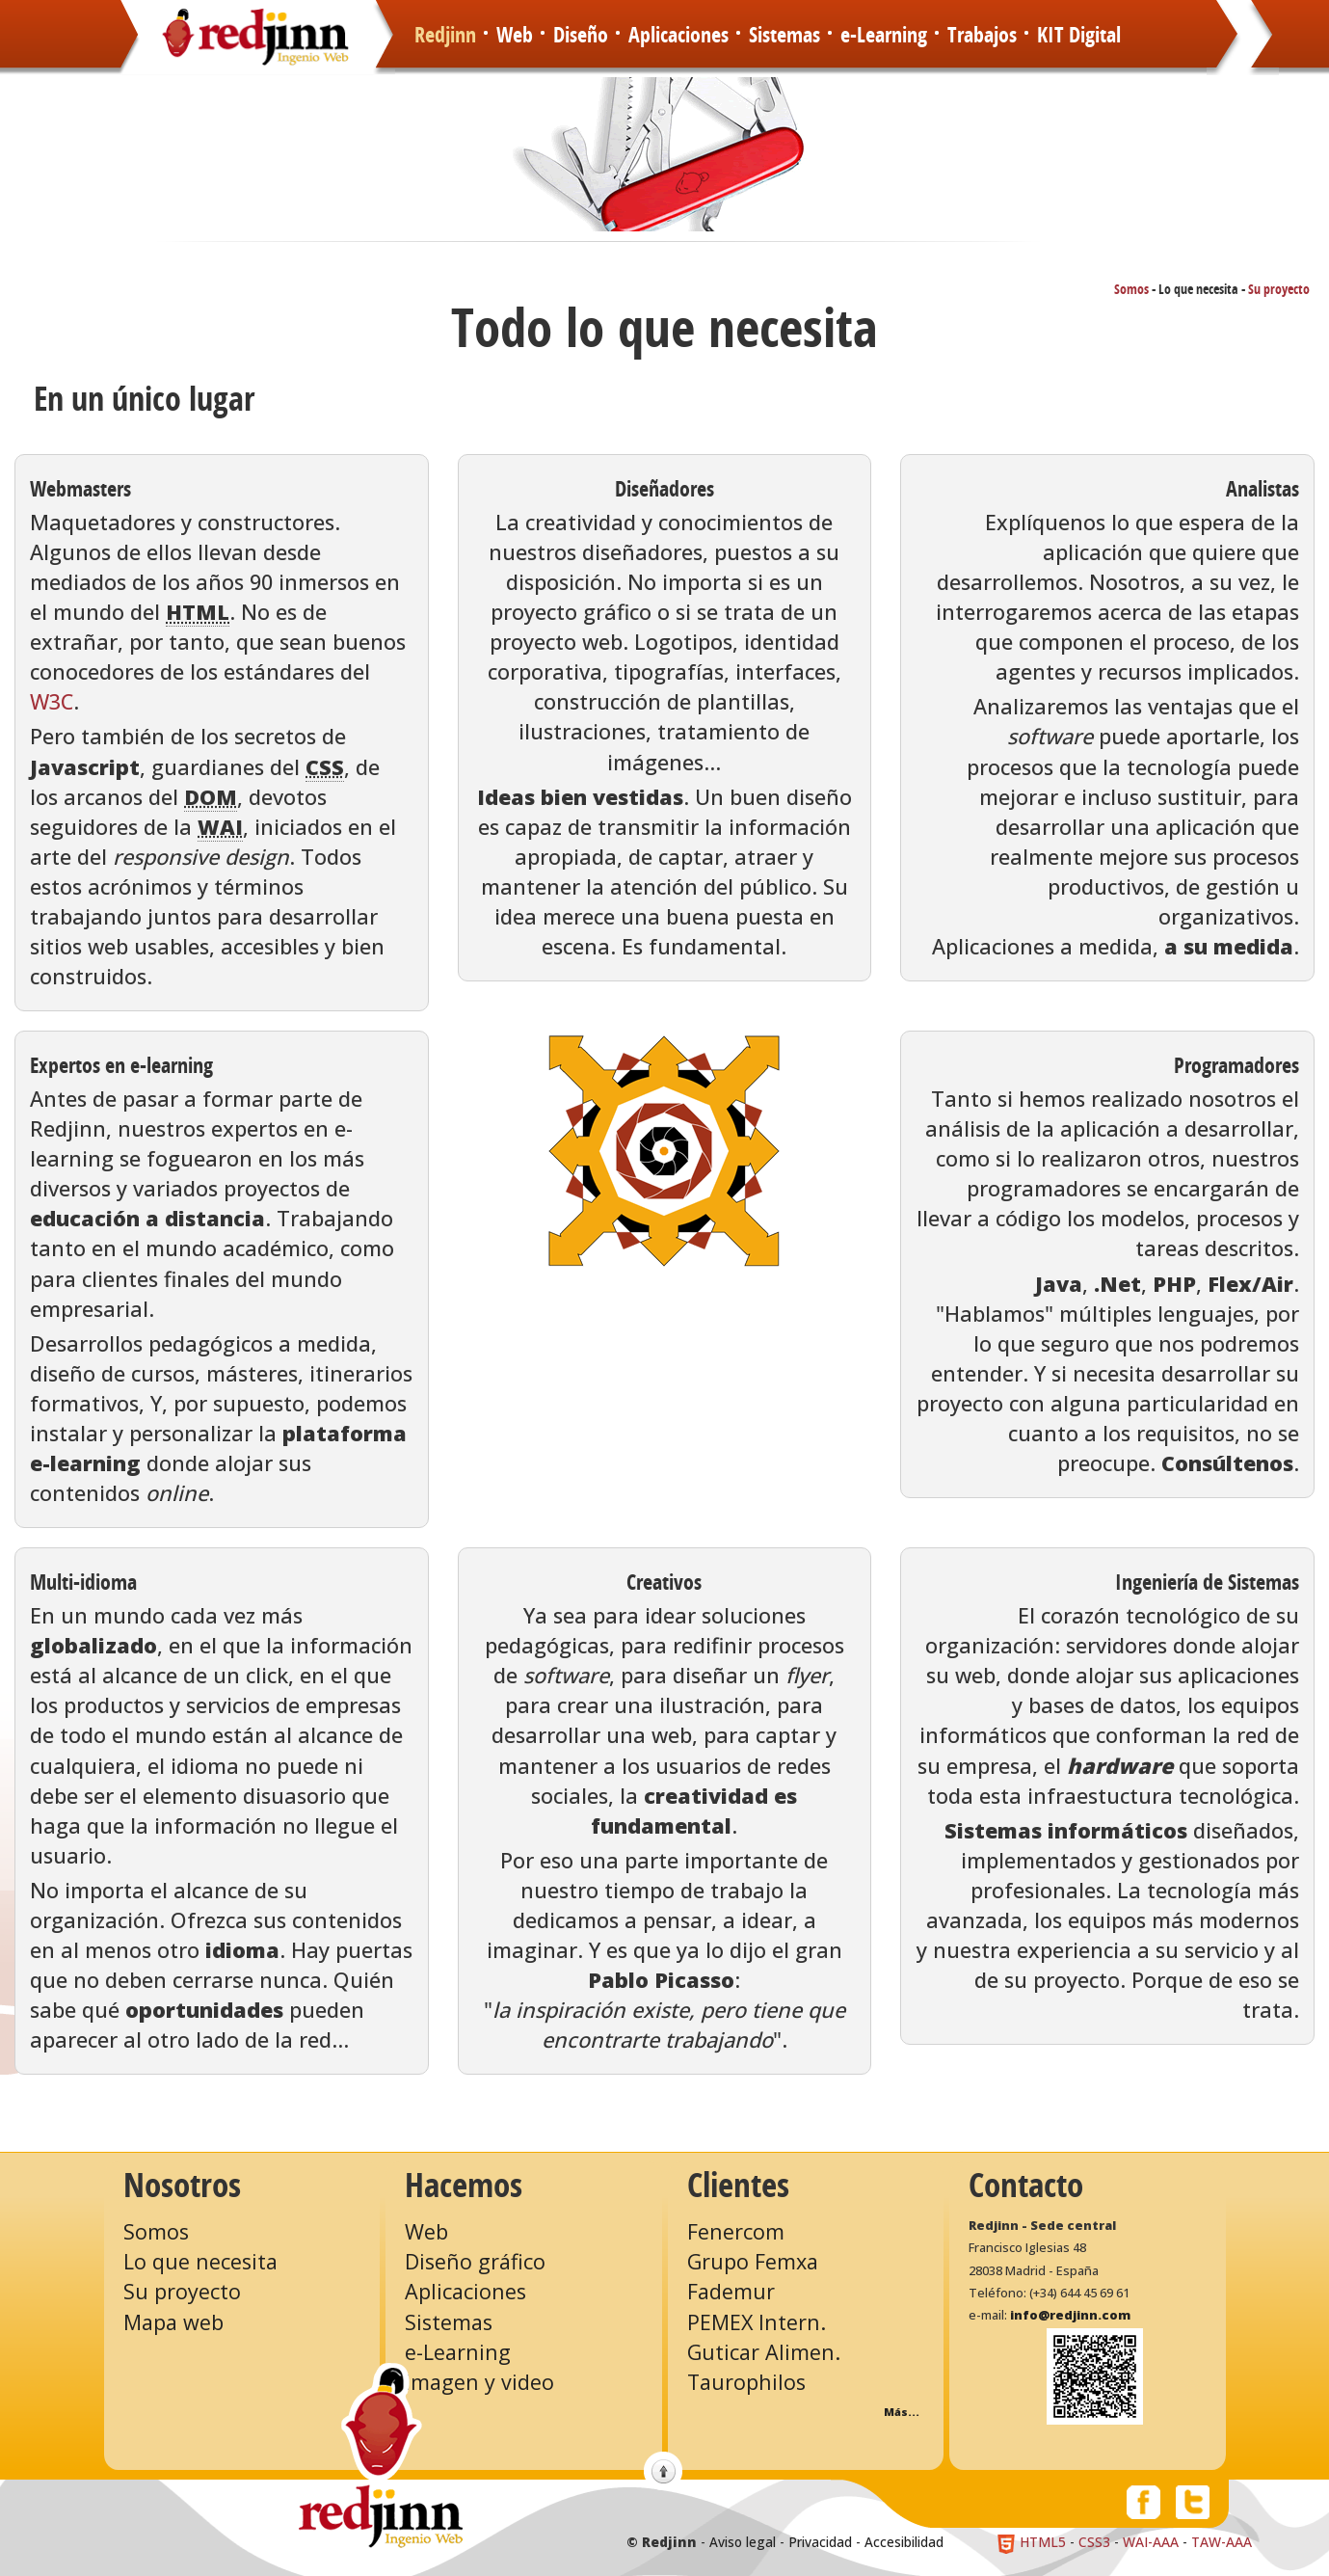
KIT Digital (1079, 35)
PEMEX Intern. (756, 2322)
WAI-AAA (1151, 2542)
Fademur (731, 2291)
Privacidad (820, 2542)
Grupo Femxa (752, 2261)
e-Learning (883, 35)
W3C (51, 701)
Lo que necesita (200, 2261)
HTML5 (1031, 2542)
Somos (1131, 290)
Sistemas (784, 35)
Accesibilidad (904, 2542)
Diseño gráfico (475, 2261)
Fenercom (735, 2231)
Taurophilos (746, 2382)
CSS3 (1094, 2542)
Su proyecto (1279, 290)
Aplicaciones (678, 35)
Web (514, 35)
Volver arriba (663, 2471)
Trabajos (982, 35)
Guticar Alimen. (763, 2352)
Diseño (580, 35)
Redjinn (445, 35)
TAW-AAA (1221, 2542)
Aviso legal (742, 2542)
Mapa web (173, 2322)
